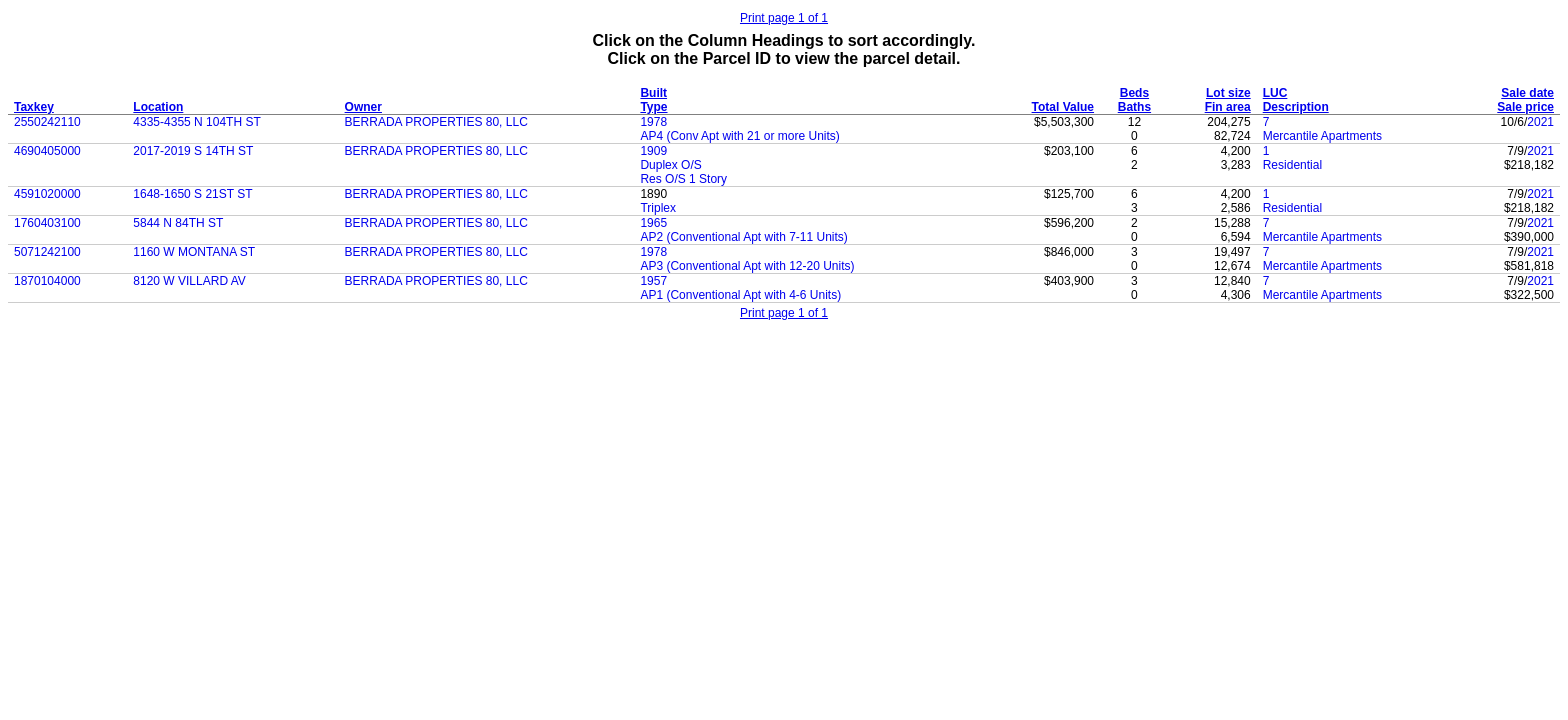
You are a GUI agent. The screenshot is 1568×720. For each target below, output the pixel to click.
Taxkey (34, 107)
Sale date (1527, 93)
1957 (653, 281)
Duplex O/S (670, 165)
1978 (653, 122)
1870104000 (47, 281)
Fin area (1228, 107)
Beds (1134, 93)
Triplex (658, 208)
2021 (1540, 122)
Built (653, 93)
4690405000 (47, 151)
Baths (1134, 107)
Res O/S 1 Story (683, 179)
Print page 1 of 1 (784, 18)
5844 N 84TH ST (178, 223)
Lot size (1228, 93)
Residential (1292, 165)
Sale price (1525, 107)
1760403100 (47, 223)
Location (158, 107)
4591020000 (47, 194)
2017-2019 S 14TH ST (193, 151)
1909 (653, 151)
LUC (1275, 93)
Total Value (1063, 107)
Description (1296, 107)
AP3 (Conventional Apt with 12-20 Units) (747, 266)
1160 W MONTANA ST (194, 252)
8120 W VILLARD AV (189, 281)
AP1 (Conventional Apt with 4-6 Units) (740, 295)
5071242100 (47, 252)
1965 (653, 223)
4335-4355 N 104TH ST (196, 122)
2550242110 (47, 122)
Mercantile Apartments (1322, 136)
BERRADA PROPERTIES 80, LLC (436, 122)
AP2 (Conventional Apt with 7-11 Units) (743, 237)
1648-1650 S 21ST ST (192, 194)
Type (653, 107)
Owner (363, 107)
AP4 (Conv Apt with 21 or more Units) (739, 136)
